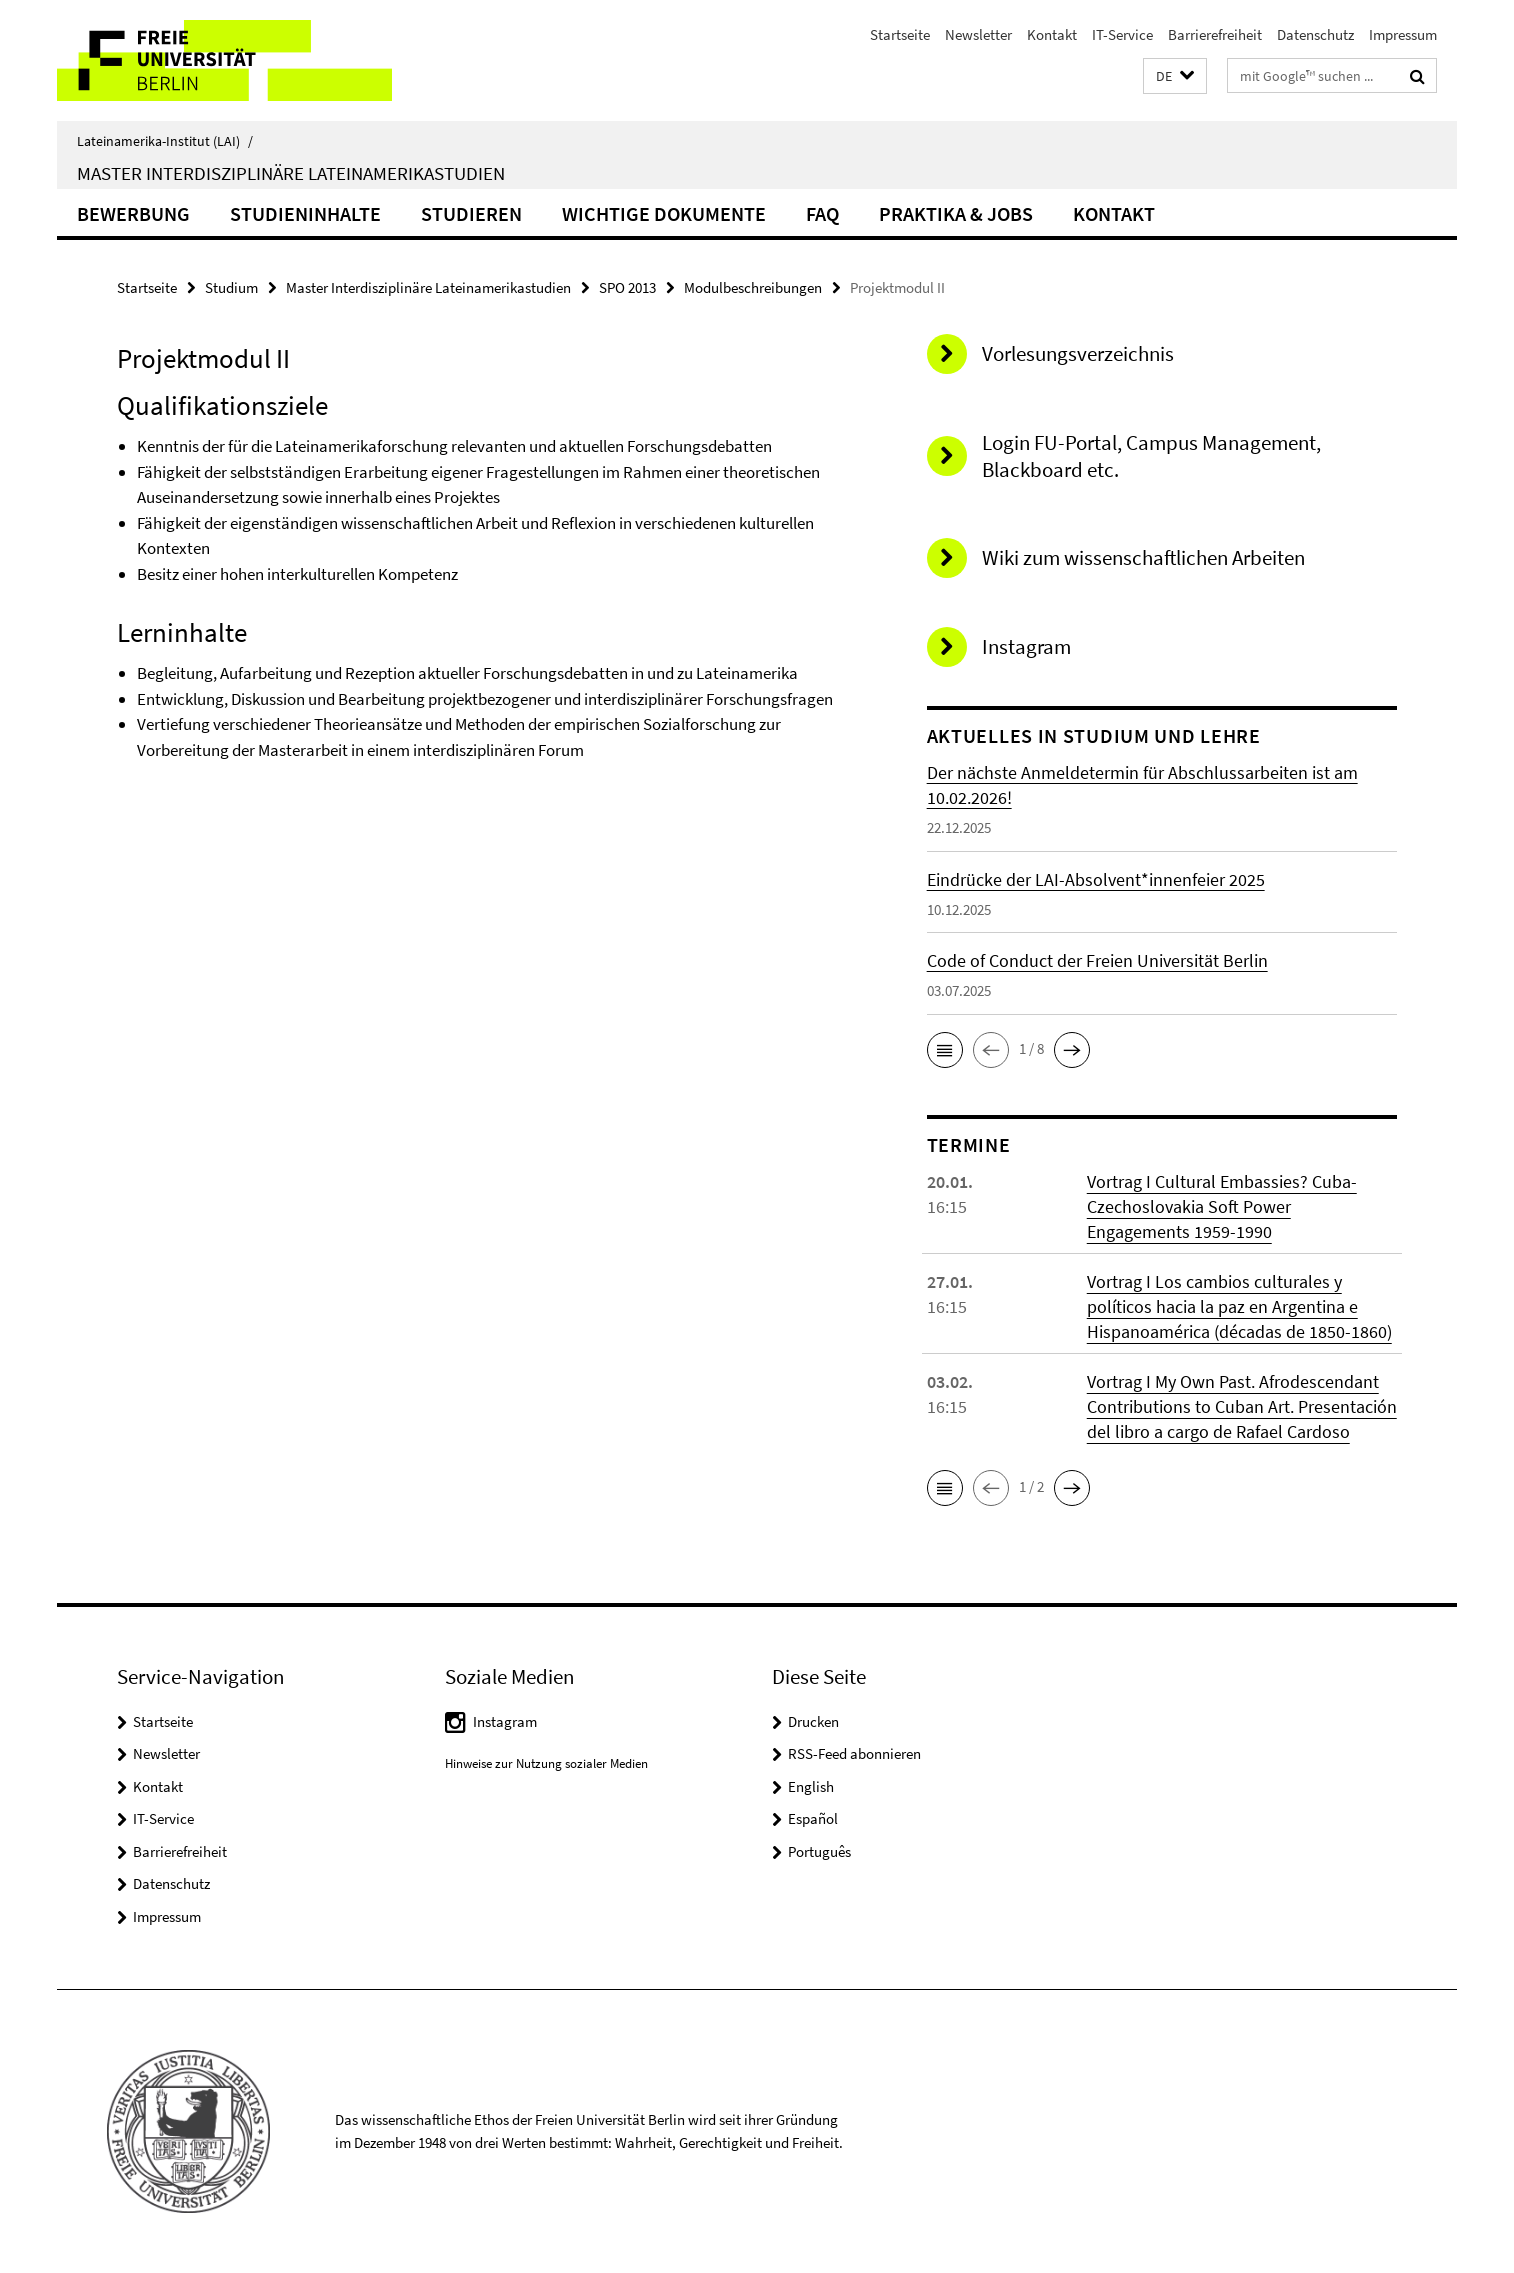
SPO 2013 (627, 287)
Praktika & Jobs (956, 213)
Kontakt (1052, 34)
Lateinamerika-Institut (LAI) (165, 141)
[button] (1175, 76)
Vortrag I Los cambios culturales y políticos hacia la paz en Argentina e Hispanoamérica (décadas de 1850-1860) (1239, 1306)
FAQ (822, 213)
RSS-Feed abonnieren (854, 1753)
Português (819, 1851)
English (811, 1786)
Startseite (900, 34)
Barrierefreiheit (1215, 34)
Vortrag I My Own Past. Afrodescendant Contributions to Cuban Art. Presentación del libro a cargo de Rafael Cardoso (1242, 1406)
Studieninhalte (305, 213)
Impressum (1403, 34)
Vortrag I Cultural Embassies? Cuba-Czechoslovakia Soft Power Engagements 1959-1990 (1222, 1206)
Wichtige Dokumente (664, 213)
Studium (231, 287)
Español (813, 1818)
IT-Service (1122, 34)
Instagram (505, 1721)
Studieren (471, 213)
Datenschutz (1315, 34)
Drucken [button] (813, 1721)
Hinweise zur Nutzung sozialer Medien (546, 1763)
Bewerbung (133, 213)
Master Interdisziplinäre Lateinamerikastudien (291, 173)
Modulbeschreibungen (753, 287)
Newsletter (978, 34)
